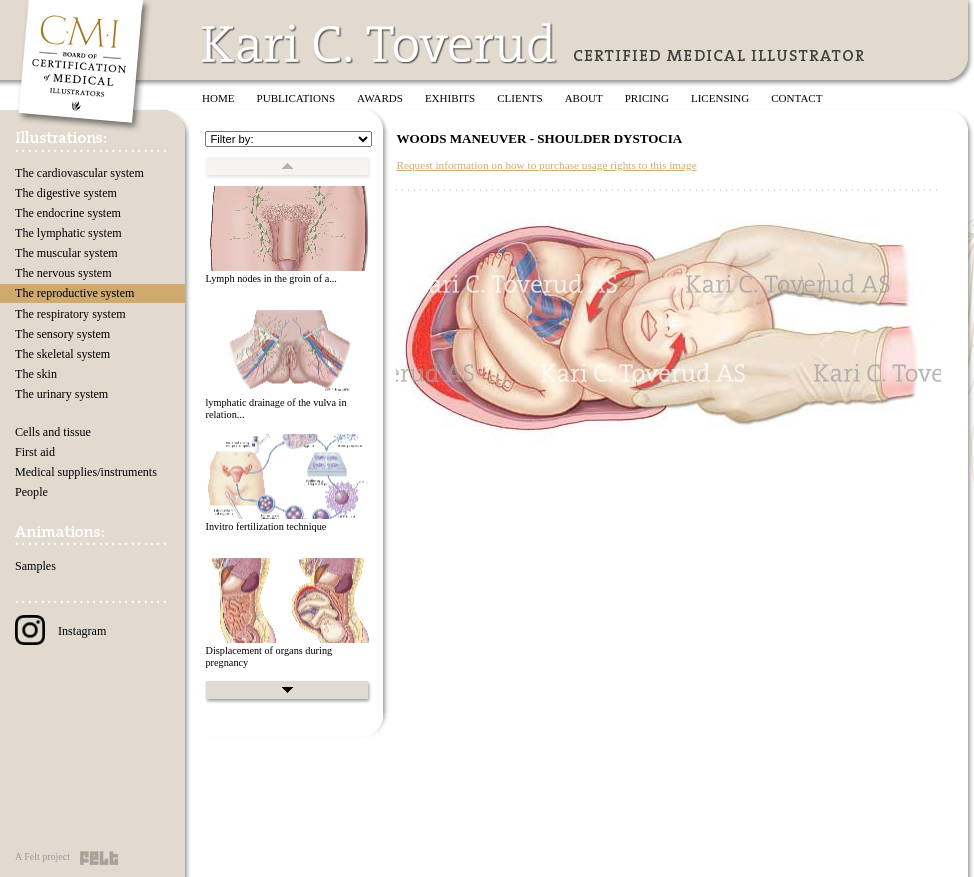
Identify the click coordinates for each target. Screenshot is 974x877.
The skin (36, 374)
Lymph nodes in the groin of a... (270, 278)
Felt (99, 858)
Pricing (647, 98)
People (31, 492)
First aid (35, 452)
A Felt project (42, 856)
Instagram (60, 631)
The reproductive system (74, 293)
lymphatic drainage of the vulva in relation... (275, 409)
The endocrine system (68, 213)
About (584, 98)
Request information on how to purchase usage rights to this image (546, 165)
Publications (296, 98)
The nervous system (63, 273)
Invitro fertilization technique (265, 526)
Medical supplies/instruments (86, 472)
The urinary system (61, 394)
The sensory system (62, 334)
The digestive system (66, 193)
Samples (35, 566)
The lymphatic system (68, 233)
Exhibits (450, 98)
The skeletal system (62, 354)
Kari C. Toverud (380, 43)
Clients (519, 98)
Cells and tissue (53, 432)
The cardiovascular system (79, 173)
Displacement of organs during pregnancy (268, 657)
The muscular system (66, 253)
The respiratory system (70, 314)
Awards (380, 98)
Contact (796, 98)
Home (218, 98)
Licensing (720, 98)
